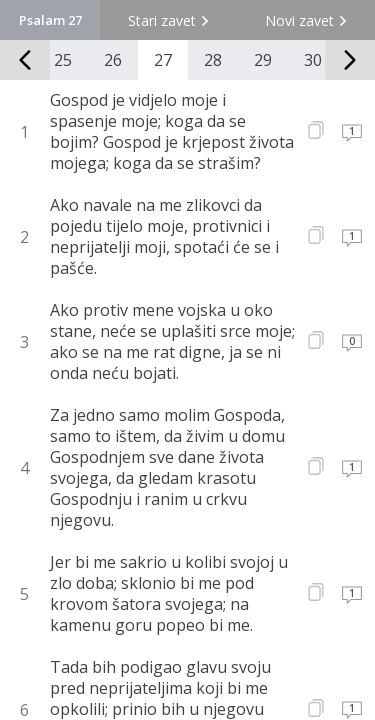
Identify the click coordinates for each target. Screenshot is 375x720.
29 (263, 60)
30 (313, 60)
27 (163, 60)
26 (113, 60)
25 (63, 60)
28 (213, 60)
